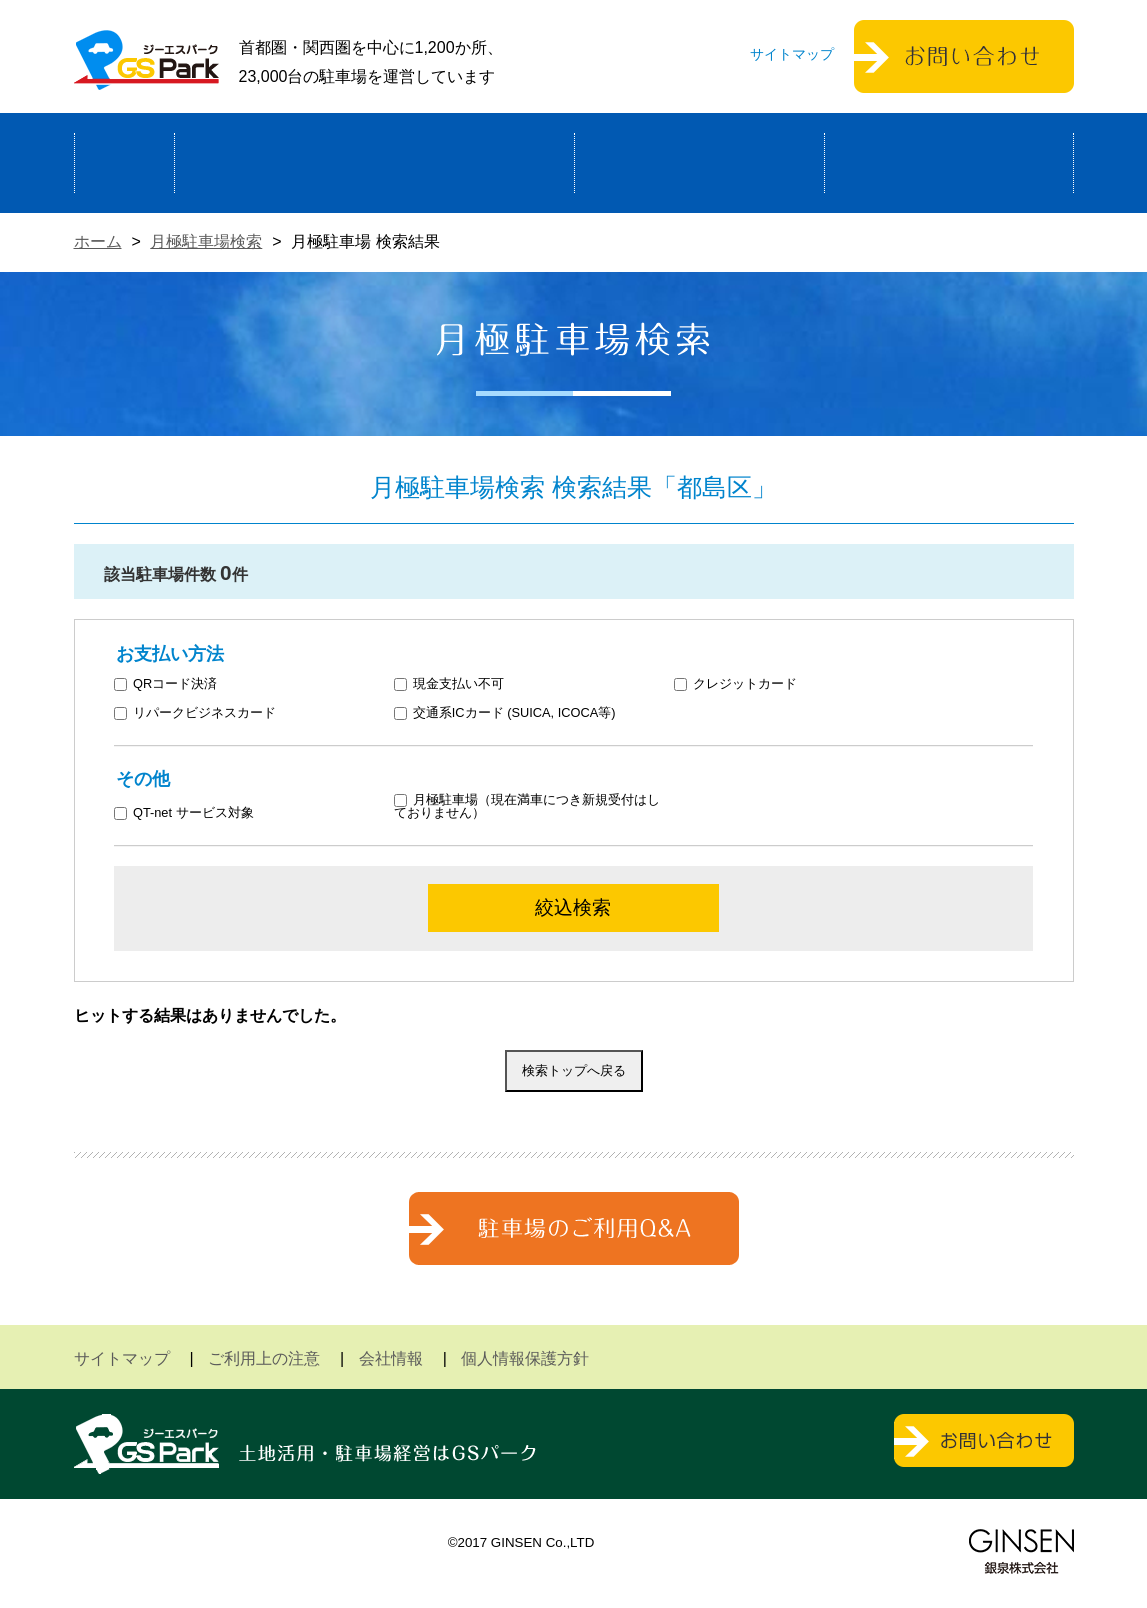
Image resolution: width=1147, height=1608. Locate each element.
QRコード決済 (165, 684)
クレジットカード (735, 684)
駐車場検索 (699, 163)
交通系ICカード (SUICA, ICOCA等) (504, 713)
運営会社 (949, 163)
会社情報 (391, 1358)
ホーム (124, 163)
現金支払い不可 (449, 684)
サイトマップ (792, 54)
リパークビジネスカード (195, 713)
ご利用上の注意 (264, 1358)
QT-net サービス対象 (196, 813)
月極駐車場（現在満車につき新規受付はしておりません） (527, 807)
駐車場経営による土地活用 (374, 163)
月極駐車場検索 (206, 241)
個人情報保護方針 (525, 1358)
